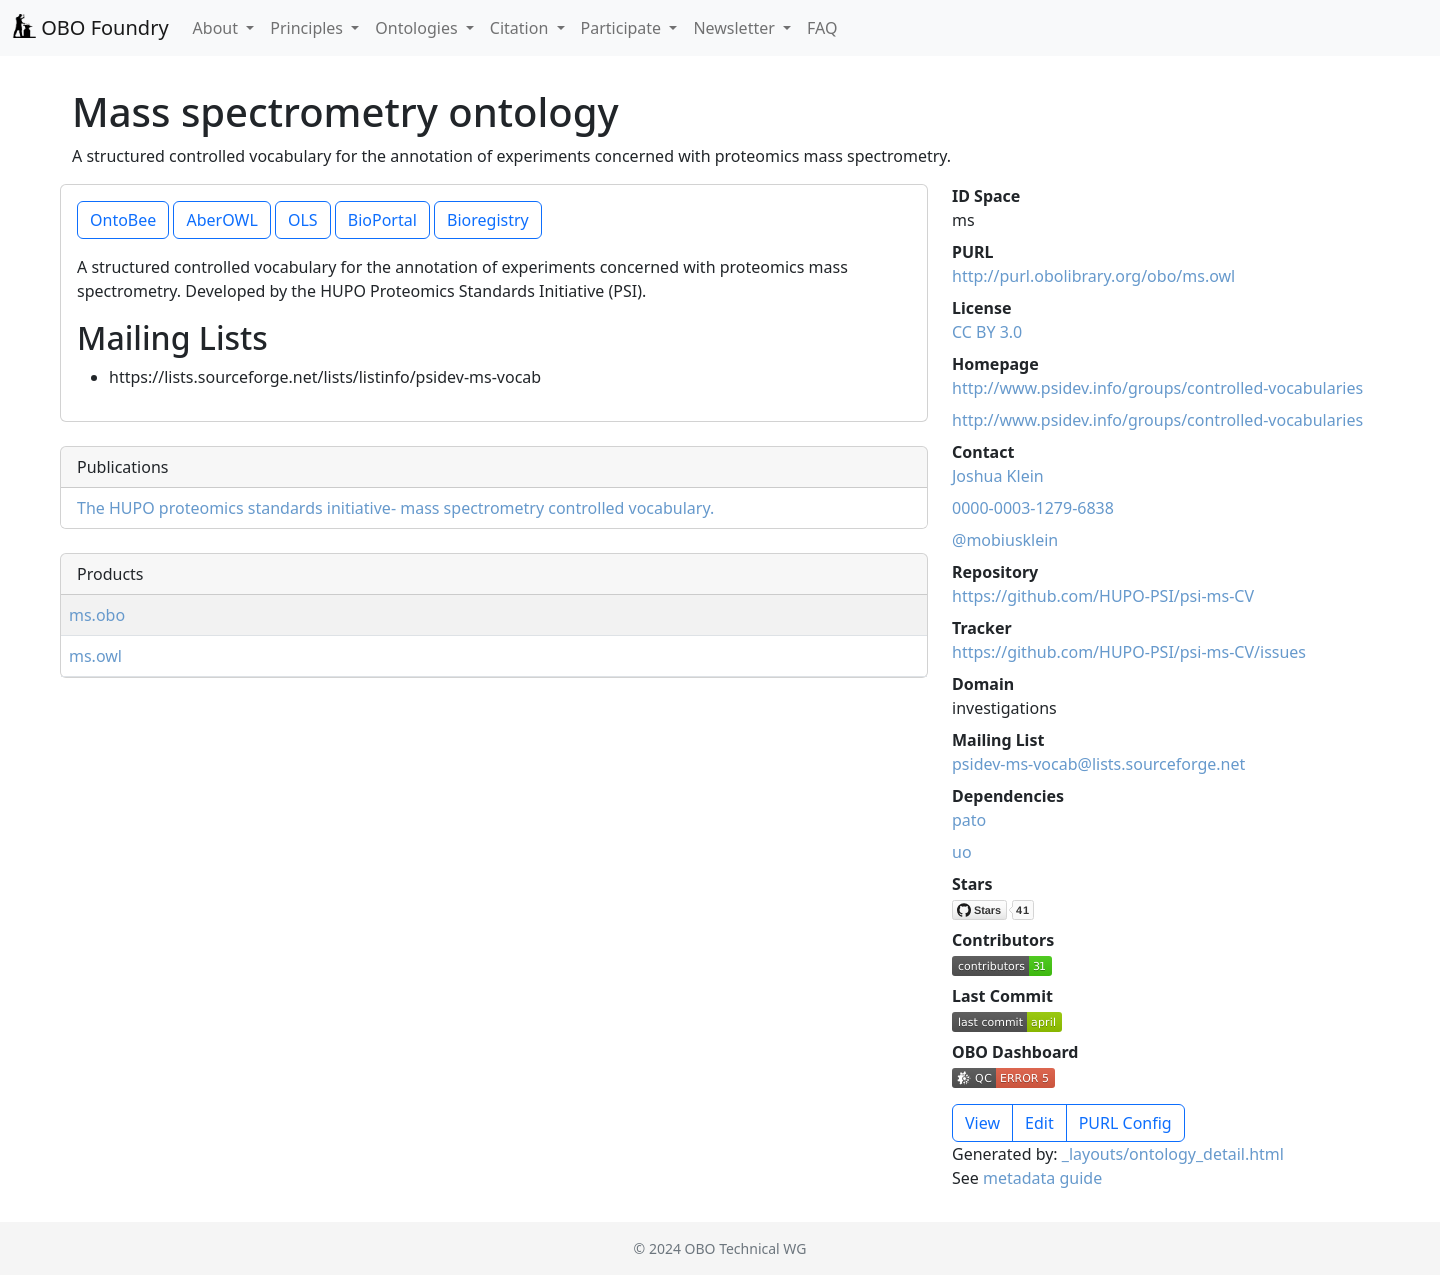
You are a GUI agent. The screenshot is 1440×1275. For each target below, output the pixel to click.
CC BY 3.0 (987, 332)
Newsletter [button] (736, 28)
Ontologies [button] (418, 28)
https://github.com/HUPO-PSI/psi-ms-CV (1103, 596)
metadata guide (1042, 1178)
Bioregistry (488, 220)
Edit (1039, 1123)
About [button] (218, 28)
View (982, 1123)
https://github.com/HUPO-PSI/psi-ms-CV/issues (1129, 652)
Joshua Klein (998, 476)
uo (962, 852)
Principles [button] (308, 28)
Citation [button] (521, 28)
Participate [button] (623, 28)
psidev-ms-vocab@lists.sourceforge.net (1098, 764)
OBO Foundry (90, 27)
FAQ (822, 28)
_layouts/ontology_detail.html (1173, 1154)
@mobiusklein (1005, 540)
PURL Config (1125, 1123)
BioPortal (382, 220)
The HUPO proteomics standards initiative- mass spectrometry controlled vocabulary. (395, 508)
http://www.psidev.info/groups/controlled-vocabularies (1157, 388)
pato (969, 820)
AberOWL (221, 220)
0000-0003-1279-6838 (1033, 508)
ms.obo (97, 615)
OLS (303, 220)
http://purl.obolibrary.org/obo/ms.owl (1093, 276)
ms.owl (95, 656)
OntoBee (123, 220)
